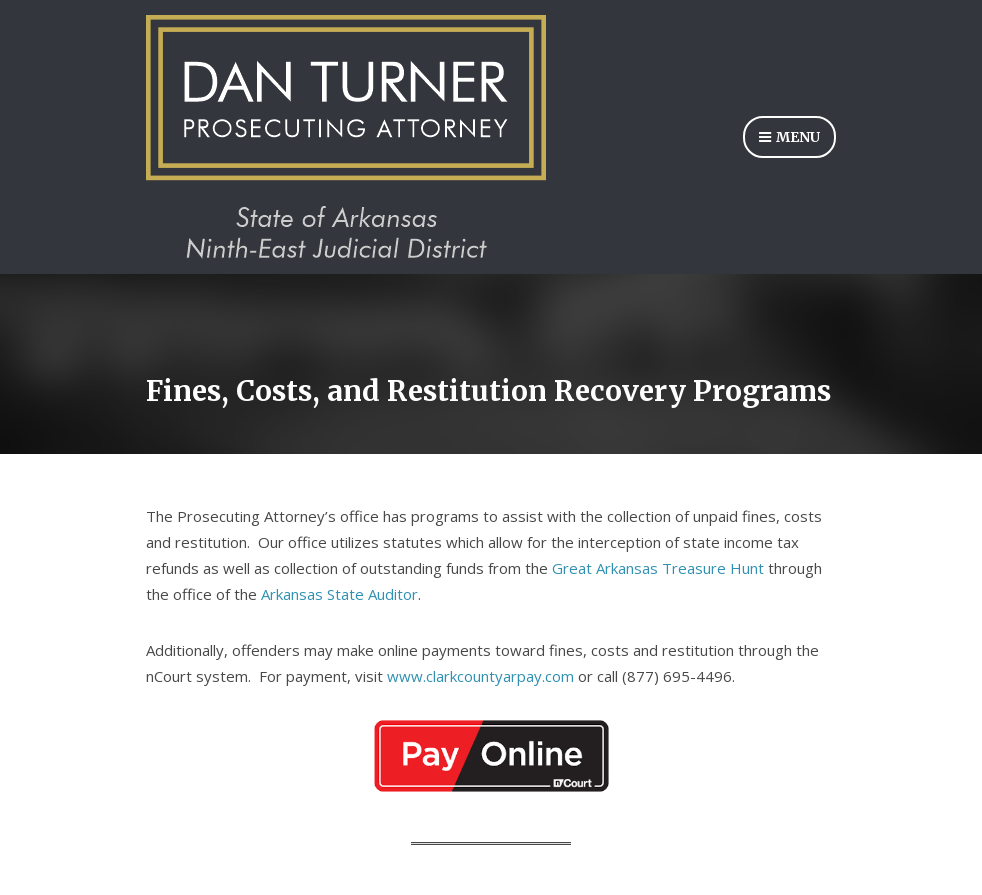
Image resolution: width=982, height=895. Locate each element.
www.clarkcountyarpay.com (480, 676)
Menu (789, 138)
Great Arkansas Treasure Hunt (658, 568)
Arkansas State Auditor (339, 594)
